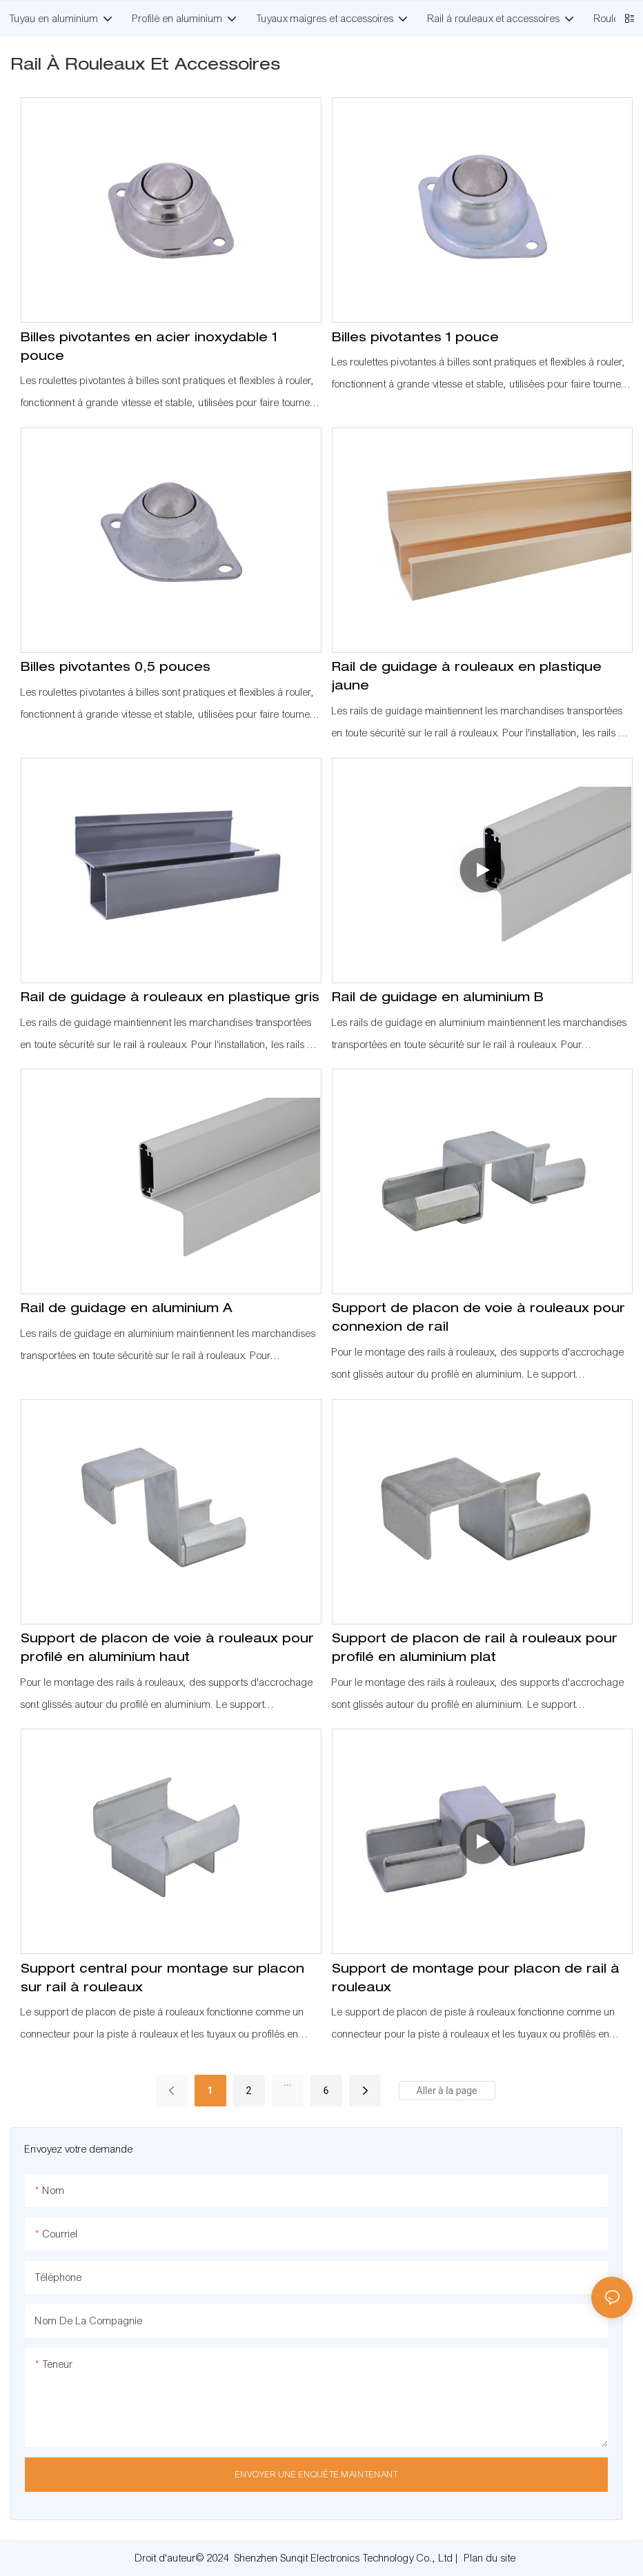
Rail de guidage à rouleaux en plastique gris (170, 998)
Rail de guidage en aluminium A (127, 1309)
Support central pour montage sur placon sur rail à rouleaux (162, 1979)
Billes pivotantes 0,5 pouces (115, 668)
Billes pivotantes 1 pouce (415, 338)
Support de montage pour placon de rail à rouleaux (476, 1979)
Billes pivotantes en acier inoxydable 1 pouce (149, 347)
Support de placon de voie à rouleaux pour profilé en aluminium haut (167, 1648)
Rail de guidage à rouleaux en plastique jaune (467, 677)
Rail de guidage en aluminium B (438, 998)
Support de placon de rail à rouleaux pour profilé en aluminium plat (474, 1648)
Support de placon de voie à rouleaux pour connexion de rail (478, 1318)
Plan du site (490, 2558)
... (287, 2082)
